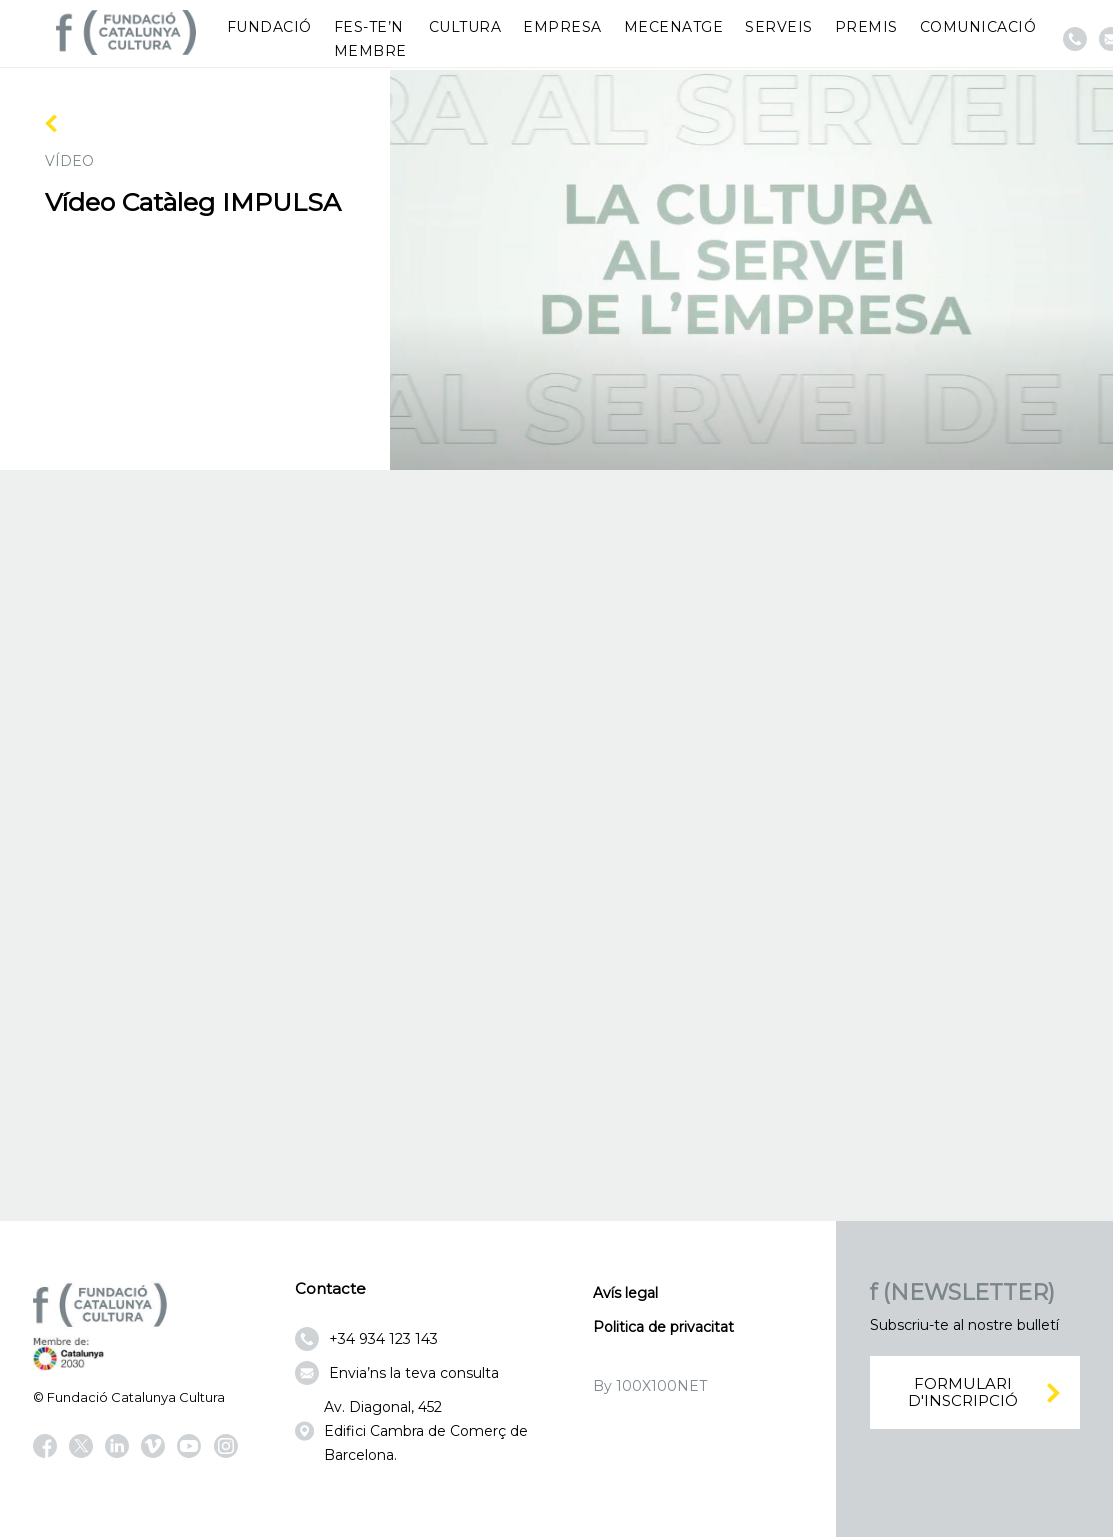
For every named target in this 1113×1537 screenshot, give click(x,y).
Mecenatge (674, 27)
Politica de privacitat (663, 1327)
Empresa (562, 27)
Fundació (269, 27)
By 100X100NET (650, 1386)
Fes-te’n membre (370, 39)
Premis (866, 27)
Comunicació (978, 27)
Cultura (465, 27)
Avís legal (625, 1293)
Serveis (779, 27)
